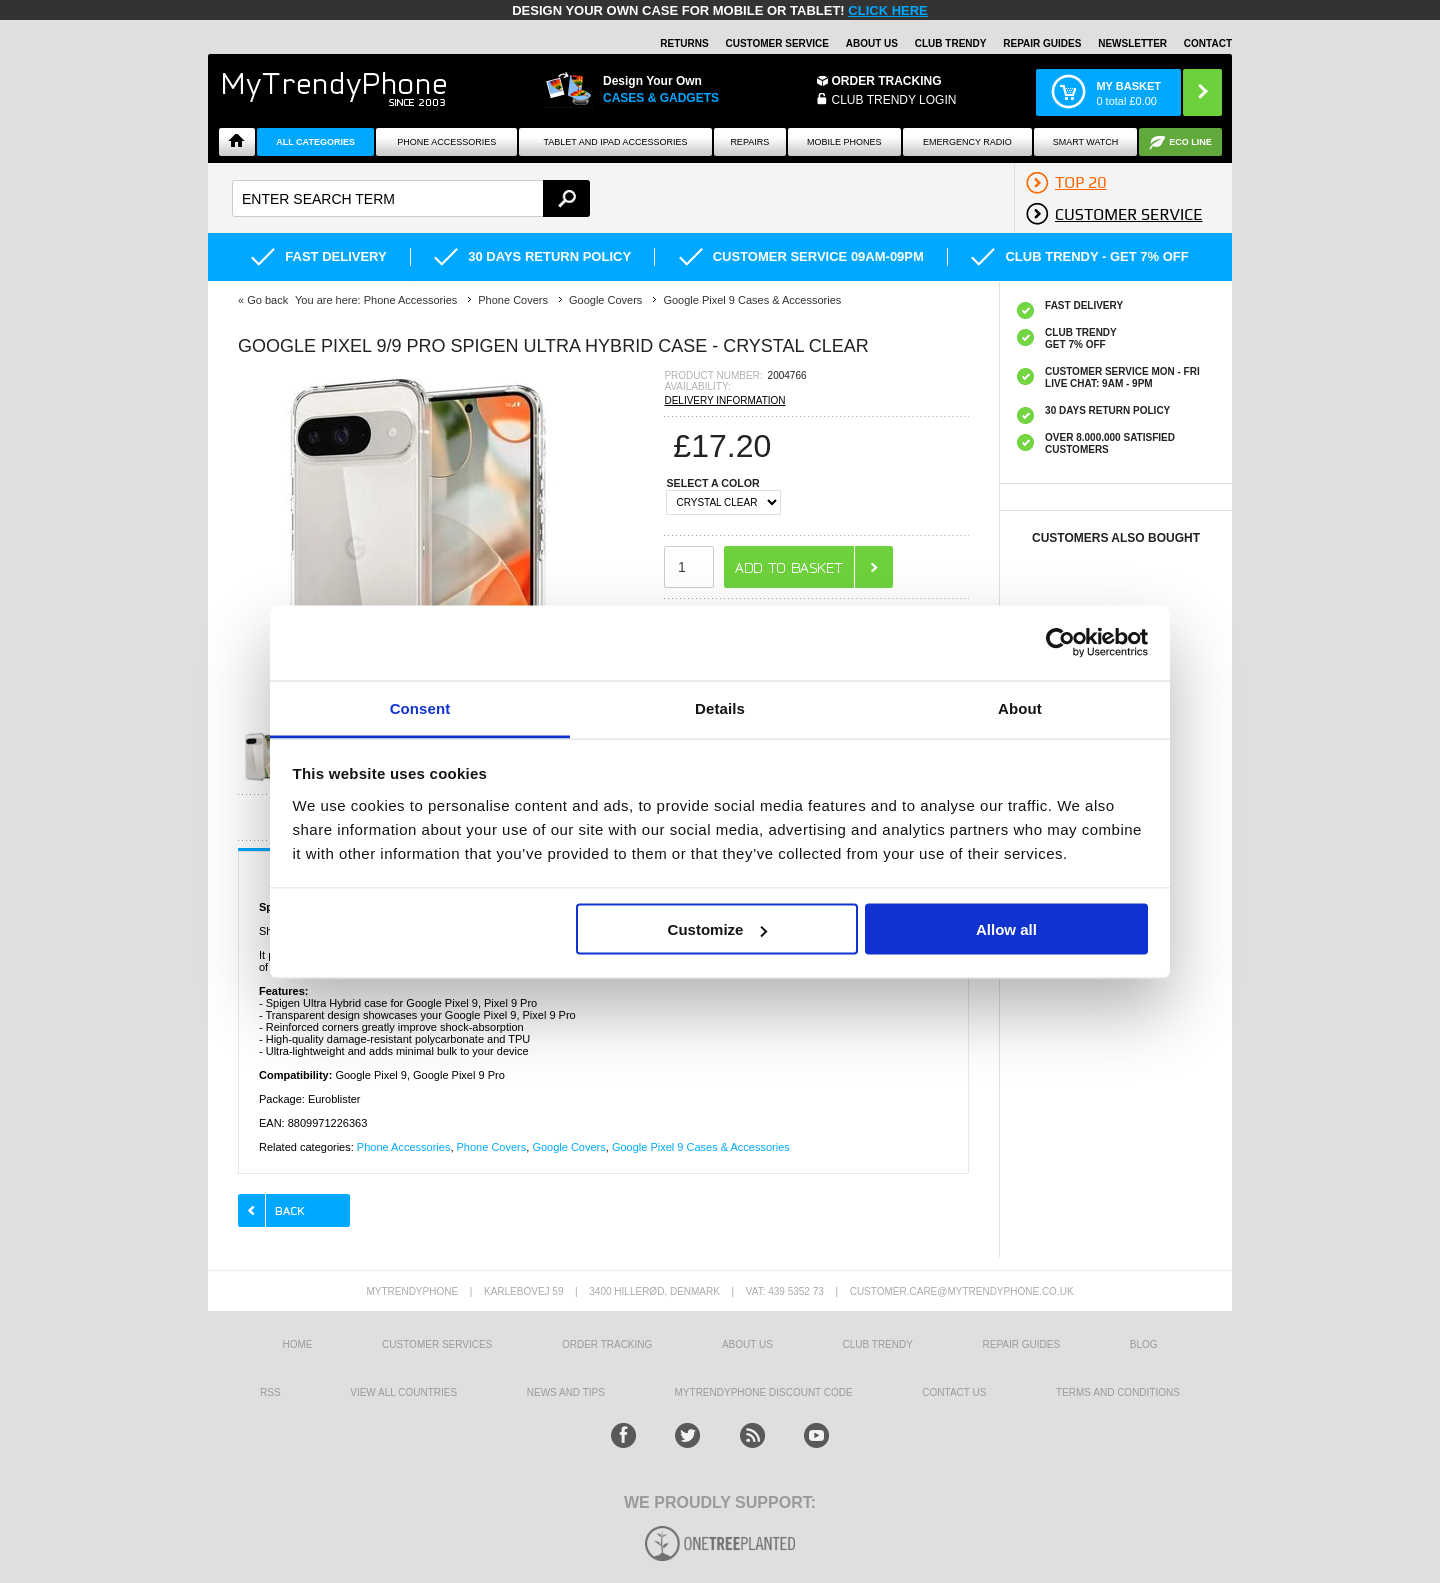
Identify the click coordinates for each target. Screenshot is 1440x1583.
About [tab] (1020, 707)
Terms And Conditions (1118, 1392)
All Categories (315, 142)
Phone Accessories (446, 142)
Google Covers (568, 1147)
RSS (270, 1392)
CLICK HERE (887, 10)
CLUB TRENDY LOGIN (894, 100)
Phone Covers (492, 1147)
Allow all (1006, 929)
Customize (718, 929)
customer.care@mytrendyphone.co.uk (962, 1291)
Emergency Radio (967, 142)
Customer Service (777, 43)
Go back (267, 300)
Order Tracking (887, 81)
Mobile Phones (844, 142)
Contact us (954, 1392)
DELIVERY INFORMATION (724, 400)
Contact (1208, 43)
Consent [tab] (420, 707)
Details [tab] (720, 707)
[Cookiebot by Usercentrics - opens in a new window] (1060, 643)
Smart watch (1086, 142)
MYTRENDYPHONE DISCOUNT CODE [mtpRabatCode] (764, 1392)
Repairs (749, 142)
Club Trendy (951, 43)
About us (747, 1344)
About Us (872, 43)
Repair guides (1042, 43)
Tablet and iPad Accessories (616, 142)
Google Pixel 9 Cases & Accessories (701, 1147)
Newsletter (1132, 43)
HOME (297, 1344)
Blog (1144, 1344)
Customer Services (437, 1344)
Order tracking (607, 1344)
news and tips (566, 1392)
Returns (684, 43)
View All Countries (403, 1392)
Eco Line (1190, 142)
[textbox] (411, 198)
